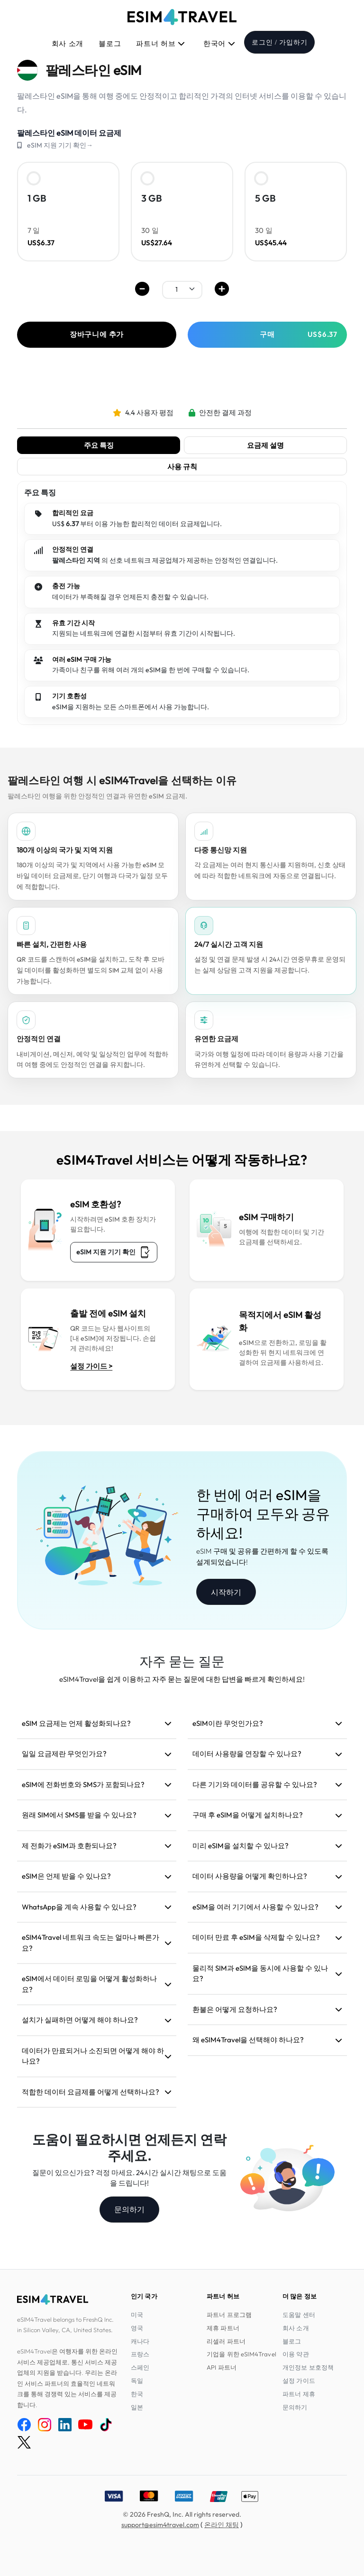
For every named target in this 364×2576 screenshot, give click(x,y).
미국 (137, 2314)
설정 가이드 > (91, 1366)
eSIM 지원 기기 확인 (113, 1252)
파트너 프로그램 (229, 2314)
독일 (137, 2380)
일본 (137, 2407)
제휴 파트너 (223, 2328)
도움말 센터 (298, 2314)
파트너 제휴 (298, 2394)
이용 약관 (295, 2354)
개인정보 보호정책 (308, 2367)
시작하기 (226, 1592)
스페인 (140, 2367)
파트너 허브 (160, 43)
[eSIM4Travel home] (182, 17)
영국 (137, 2328)
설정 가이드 (298, 2380)
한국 (137, 2394)
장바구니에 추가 (97, 334)
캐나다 (140, 2341)
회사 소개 (68, 43)
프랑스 (140, 2354)
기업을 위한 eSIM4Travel (241, 2354)
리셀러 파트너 (226, 2341)
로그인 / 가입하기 (279, 42)
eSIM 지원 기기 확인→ (60, 145)
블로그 (110, 43)
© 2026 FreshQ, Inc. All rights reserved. (182, 2514)
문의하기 (129, 2209)
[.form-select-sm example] (182, 289)
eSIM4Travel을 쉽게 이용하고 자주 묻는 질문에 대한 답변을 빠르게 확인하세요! (182, 1679)
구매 (298, 334)
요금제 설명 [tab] (265, 445)
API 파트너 (222, 2367)
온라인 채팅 (221, 2524)
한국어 (219, 43)
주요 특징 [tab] (99, 445)
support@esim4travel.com (160, 2524)
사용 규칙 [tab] (182, 466)
